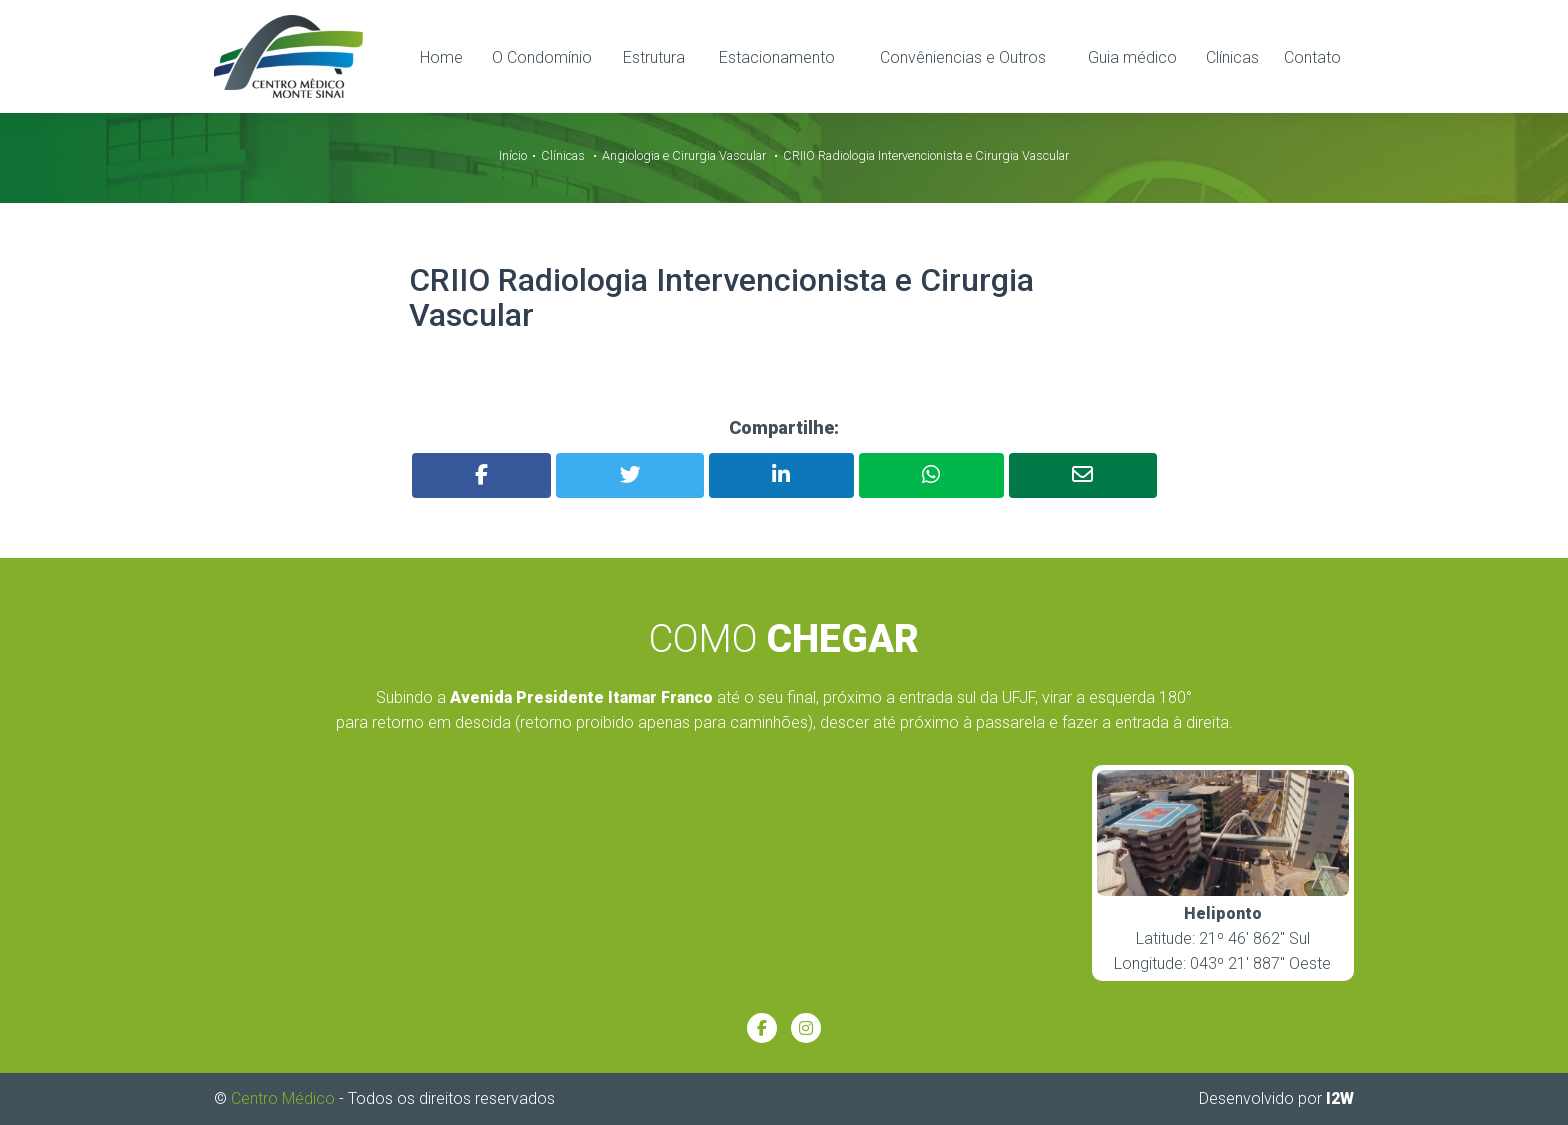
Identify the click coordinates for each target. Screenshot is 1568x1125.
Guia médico (1132, 56)
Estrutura (654, 56)
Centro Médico (283, 1098)
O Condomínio (542, 56)
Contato (1312, 56)
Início (513, 154)
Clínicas (1232, 56)
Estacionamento (777, 56)
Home (441, 56)
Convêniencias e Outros (963, 56)
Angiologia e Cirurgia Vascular (684, 154)
